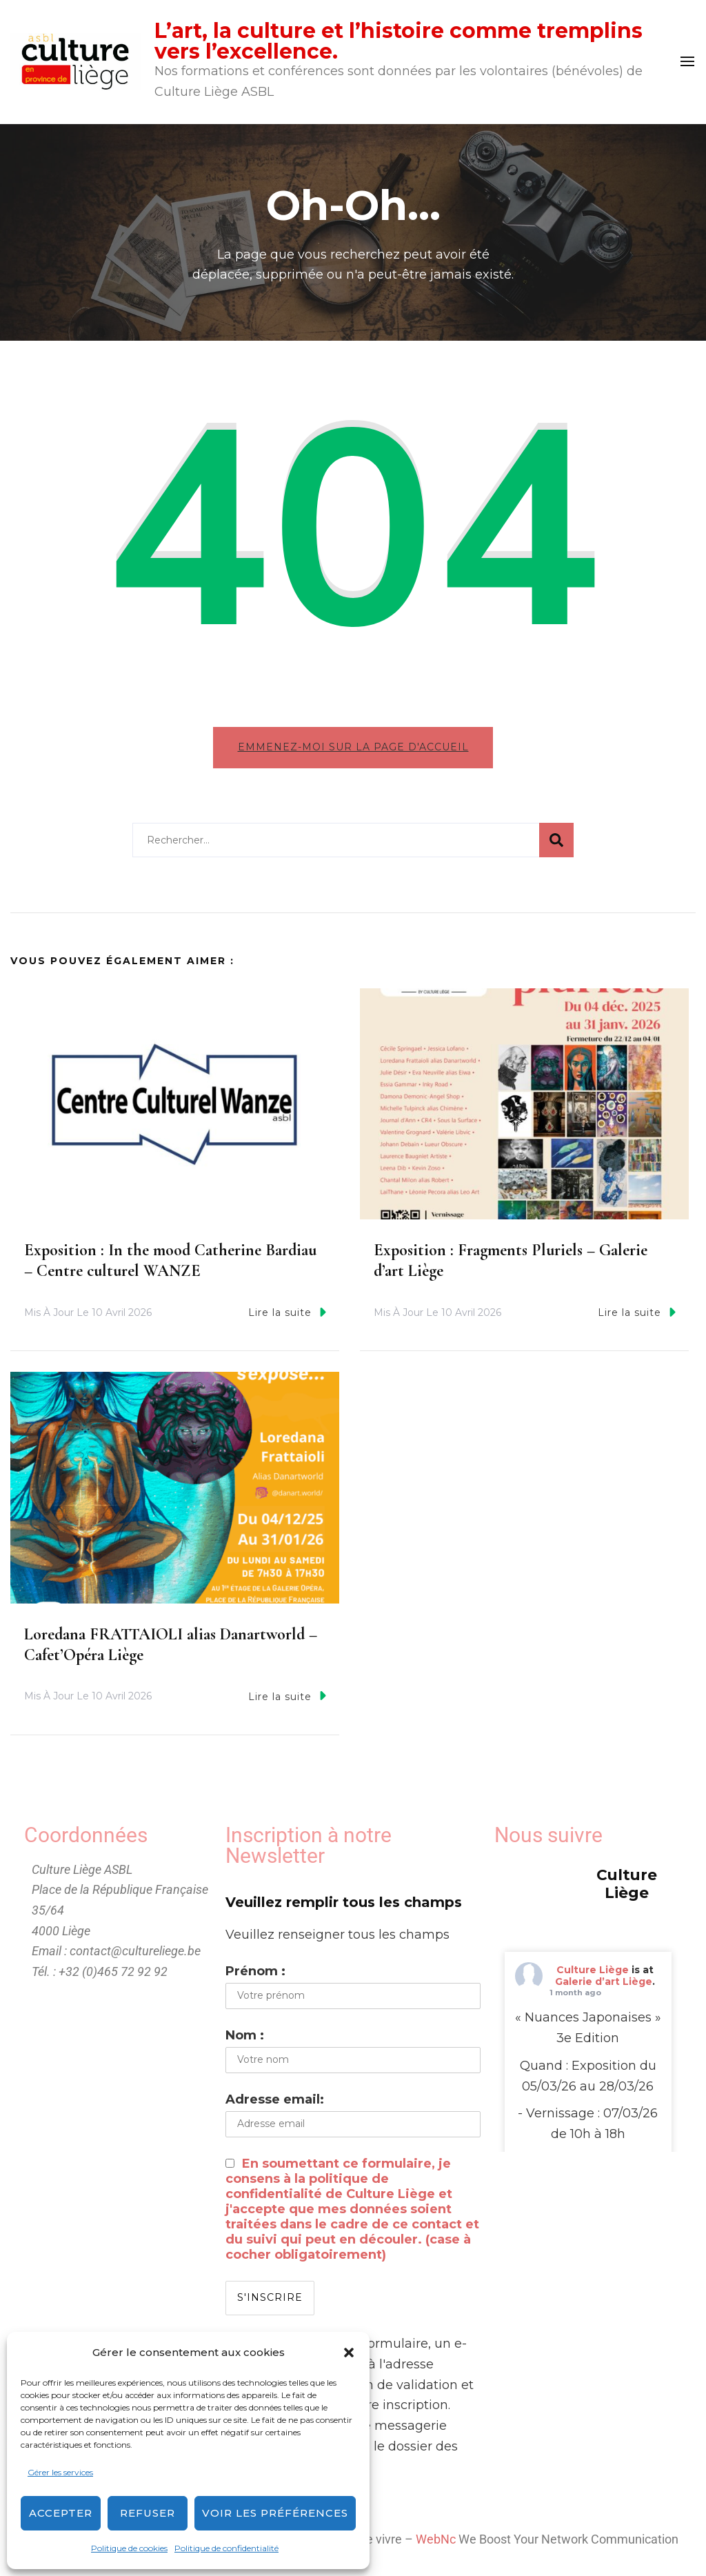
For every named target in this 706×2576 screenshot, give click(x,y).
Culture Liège (592, 1970)
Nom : (244, 2036)
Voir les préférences (275, 2512)
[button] (349, 2352)
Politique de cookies (129, 2548)
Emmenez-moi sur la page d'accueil (353, 747)
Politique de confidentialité (226, 2548)
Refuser (147, 2512)
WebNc (436, 2540)
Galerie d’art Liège (603, 1981)
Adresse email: (274, 2100)
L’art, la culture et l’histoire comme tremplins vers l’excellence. (398, 41)
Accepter (60, 2512)
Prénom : (255, 1971)
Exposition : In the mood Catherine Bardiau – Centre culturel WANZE (170, 1261)
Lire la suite (287, 1313)
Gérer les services (60, 2472)
